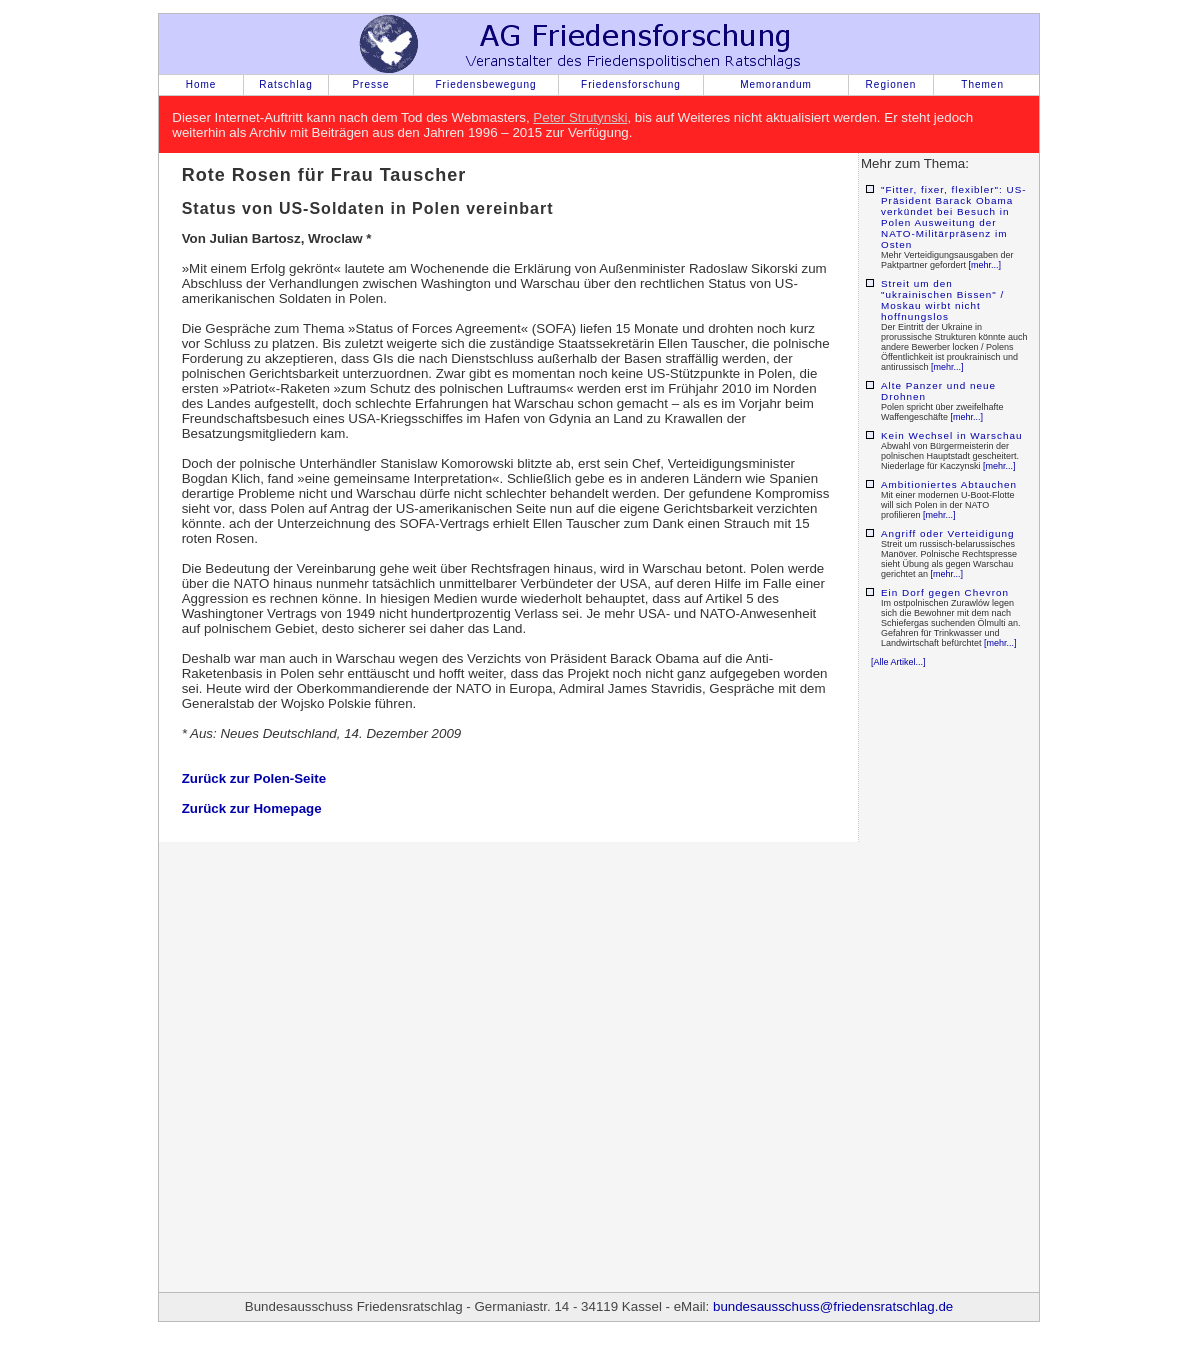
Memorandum (776, 84)
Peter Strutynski (580, 117)
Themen (982, 84)
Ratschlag (285, 84)
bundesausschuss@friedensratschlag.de (833, 1306)
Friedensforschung (631, 84)
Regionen (891, 84)
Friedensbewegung (485, 84)
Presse (370, 84)
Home (201, 84)
